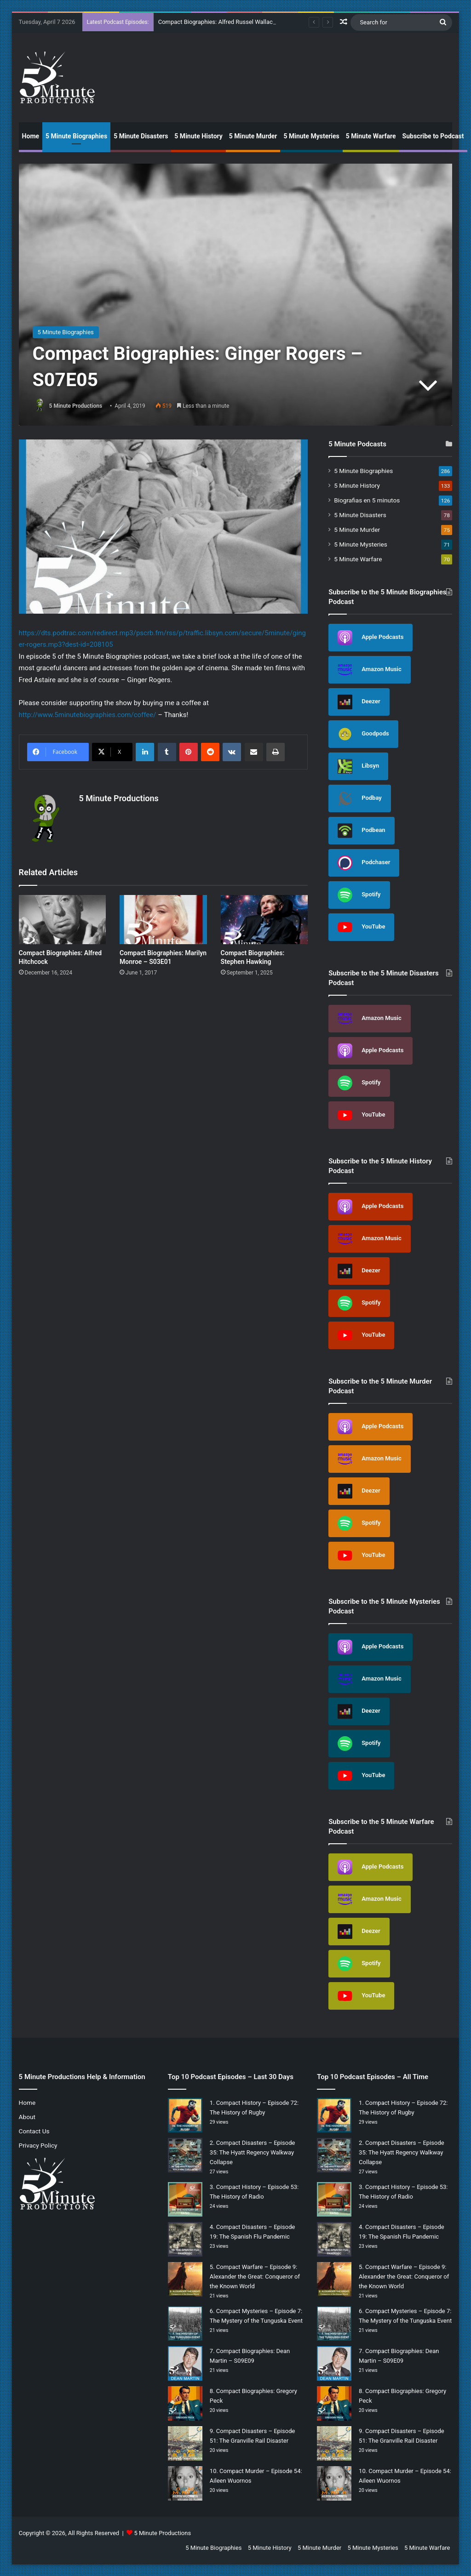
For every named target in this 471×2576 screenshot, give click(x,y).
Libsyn (358, 766)
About (27, 2116)
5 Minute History (198, 136)
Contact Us (34, 2131)
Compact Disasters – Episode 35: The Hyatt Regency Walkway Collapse (252, 2152)
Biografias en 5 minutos (367, 500)
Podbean (361, 830)
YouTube (361, 927)
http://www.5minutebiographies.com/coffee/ (87, 715)
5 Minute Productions (76, 406)
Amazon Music (370, 669)
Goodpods (363, 734)
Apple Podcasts (370, 637)
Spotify (359, 895)
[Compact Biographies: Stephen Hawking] (264, 919)
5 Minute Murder (253, 136)
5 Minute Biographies (76, 136)
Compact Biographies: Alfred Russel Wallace (217, 21)
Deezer (359, 702)
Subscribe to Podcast (433, 136)
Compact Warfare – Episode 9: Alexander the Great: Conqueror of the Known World (255, 2276)
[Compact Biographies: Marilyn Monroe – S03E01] (163, 919)
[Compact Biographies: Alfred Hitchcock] (62, 919)
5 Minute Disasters (141, 136)
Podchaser (364, 862)
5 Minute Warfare (371, 136)
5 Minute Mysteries (311, 136)
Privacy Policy (38, 2145)
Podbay (360, 798)
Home (30, 136)
